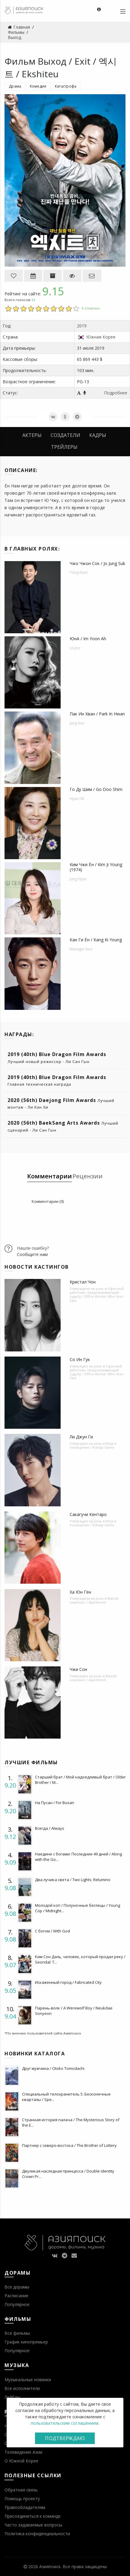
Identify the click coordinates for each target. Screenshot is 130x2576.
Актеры (32, 435)
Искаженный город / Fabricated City (68, 1982)
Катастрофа (66, 86)
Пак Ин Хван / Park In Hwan (97, 714)
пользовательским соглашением (64, 2423)
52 (33, 300)
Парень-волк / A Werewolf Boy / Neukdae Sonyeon (74, 2010)
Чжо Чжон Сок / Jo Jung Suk (97, 563)
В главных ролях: (32, 548)
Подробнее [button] (115, 393)
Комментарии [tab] (49, 1176)
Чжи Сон (78, 1669)
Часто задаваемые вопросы (33, 2525)
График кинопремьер (26, 2342)
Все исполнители (22, 2388)
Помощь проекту (22, 2498)
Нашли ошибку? (33, 1248)
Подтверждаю (65, 2438)
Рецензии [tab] (87, 1176)
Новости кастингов (37, 1267)
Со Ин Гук (80, 1359)
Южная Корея (100, 337)
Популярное (17, 2304)
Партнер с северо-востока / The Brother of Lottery (69, 2145)
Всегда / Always (49, 1828)
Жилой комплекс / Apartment (94, 1600)
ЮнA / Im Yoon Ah (88, 638)
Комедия (38, 86)
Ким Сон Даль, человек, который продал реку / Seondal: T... (80, 1959)
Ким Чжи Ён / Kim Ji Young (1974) (96, 867)
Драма (15, 86)
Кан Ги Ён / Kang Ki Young (96, 940)
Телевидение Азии (23, 2452)
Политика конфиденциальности (37, 2533)
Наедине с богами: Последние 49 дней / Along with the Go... (78, 1856)
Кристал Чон (83, 1282)
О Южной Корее (21, 2461)
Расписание (16, 2295)
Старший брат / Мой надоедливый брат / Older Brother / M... (80, 1779)
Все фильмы (17, 2333)
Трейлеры (64, 447)
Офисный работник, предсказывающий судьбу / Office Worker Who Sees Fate (97, 1294)
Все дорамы (17, 2287)
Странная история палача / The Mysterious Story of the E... (70, 2122)
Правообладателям (25, 2507)
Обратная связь (21, 2490)
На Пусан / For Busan (54, 1802)
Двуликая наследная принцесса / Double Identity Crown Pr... (68, 2173)
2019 (82, 326)
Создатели (65, 435)
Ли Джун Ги (81, 1437)
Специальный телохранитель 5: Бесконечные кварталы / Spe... (66, 2096)
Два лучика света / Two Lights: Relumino (72, 1879)
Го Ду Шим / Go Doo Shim (96, 789)
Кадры (97, 435)
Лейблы (12, 2397)
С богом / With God (52, 1931)
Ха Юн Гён (80, 1592)
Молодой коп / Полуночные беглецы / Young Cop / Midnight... (77, 1908)
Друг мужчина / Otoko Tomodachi (53, 2068)
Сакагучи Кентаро (88, 1514)
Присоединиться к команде (33, 2516)
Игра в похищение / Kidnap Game (93, 1445)
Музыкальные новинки (28, 2379)
